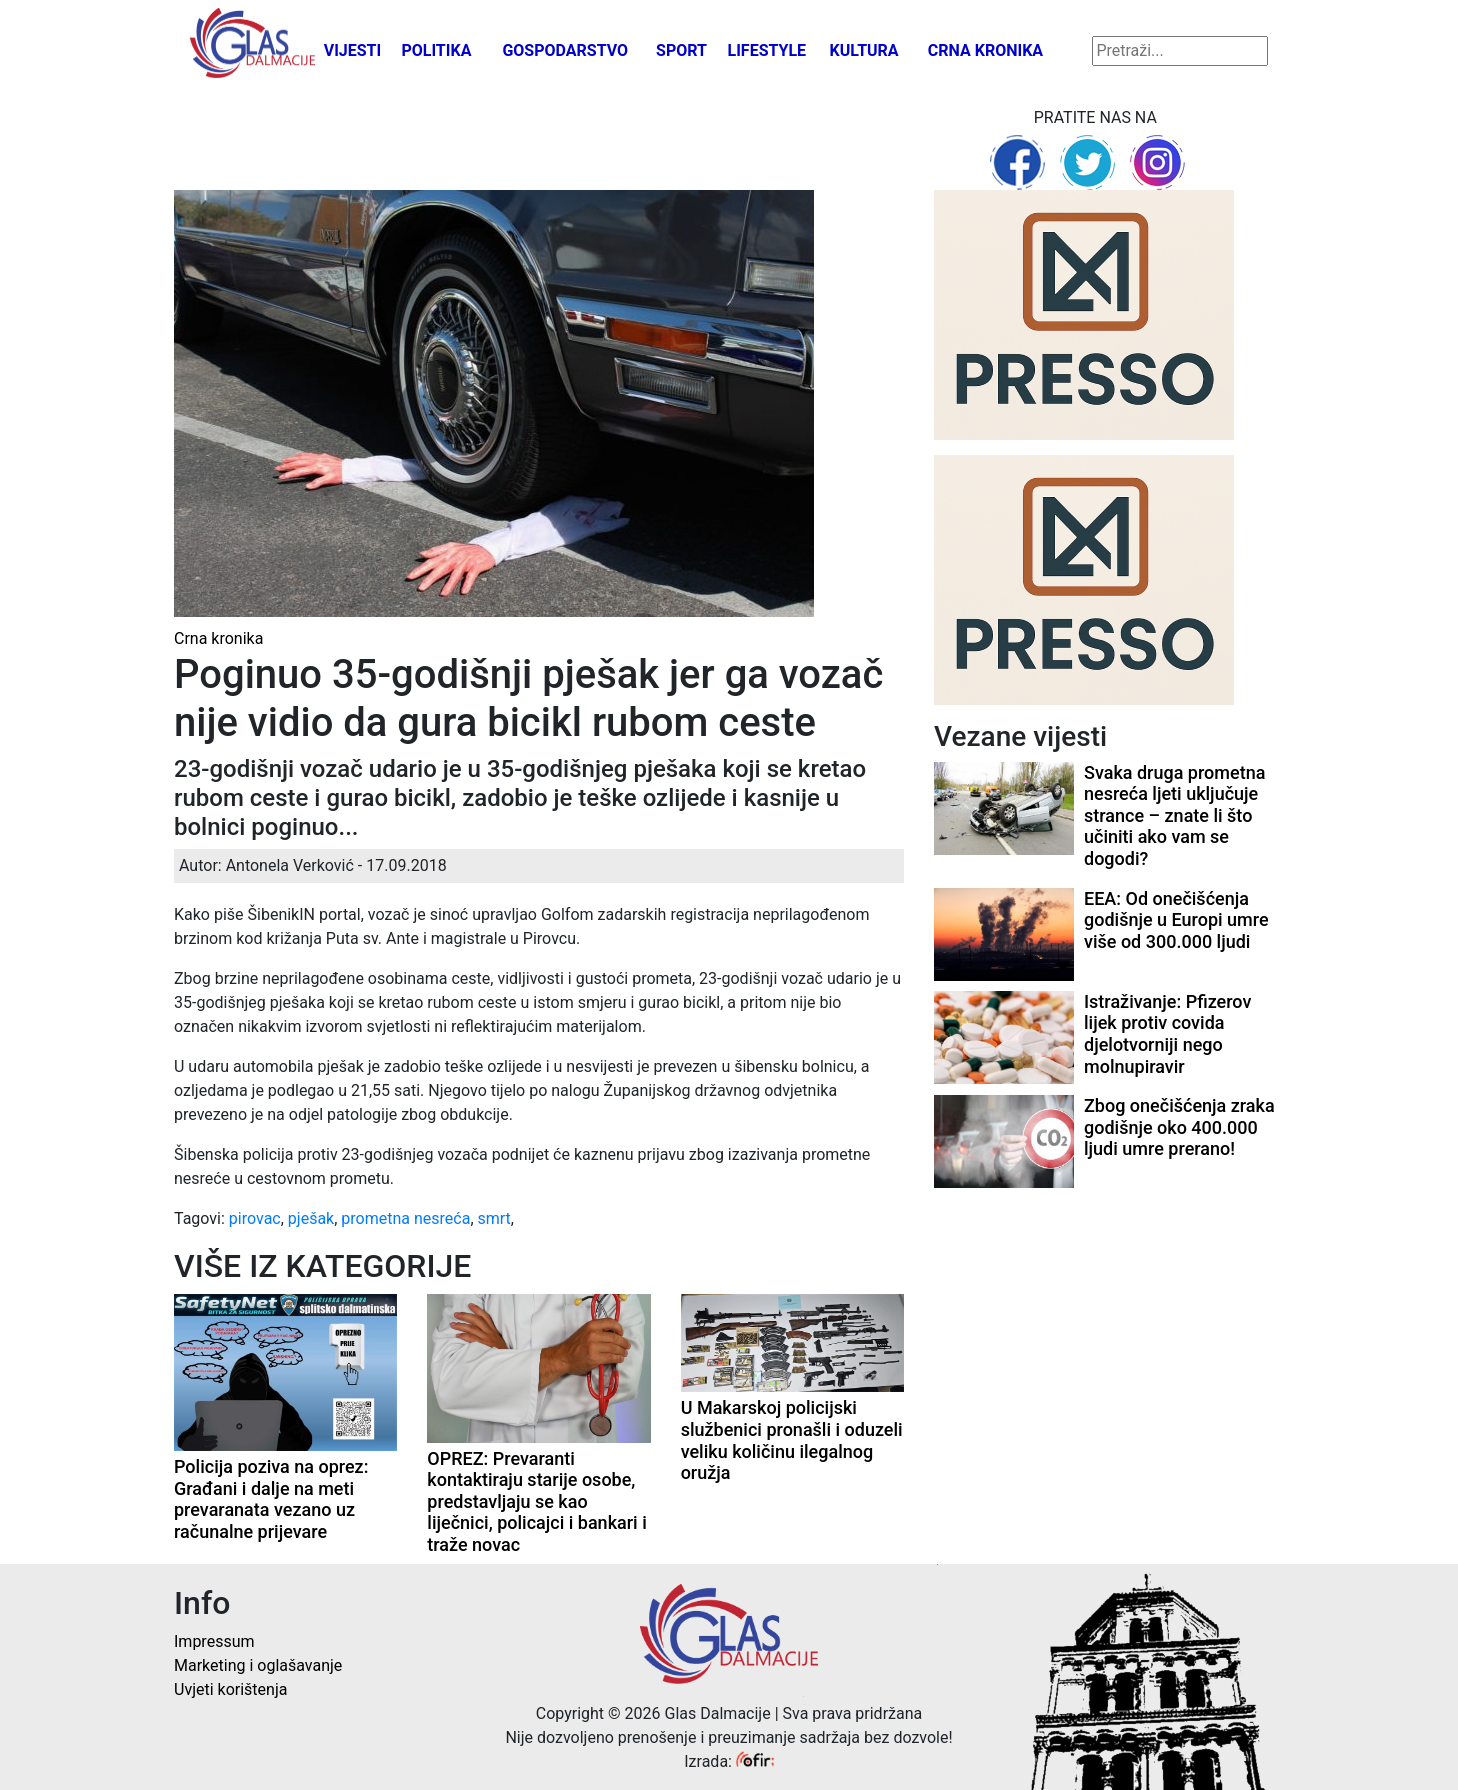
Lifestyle (767, 50)
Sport (681, 50)
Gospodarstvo (565, 50)
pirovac (255, 1218)
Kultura (864, 50)
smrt (494, 1218)
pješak (311, 1218)
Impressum (214, 1641)
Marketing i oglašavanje (258, 1665)
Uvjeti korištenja (230, 1689)
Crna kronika (985, 50)
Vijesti (353, 50)
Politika (436, 50)
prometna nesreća (405, 1218)
